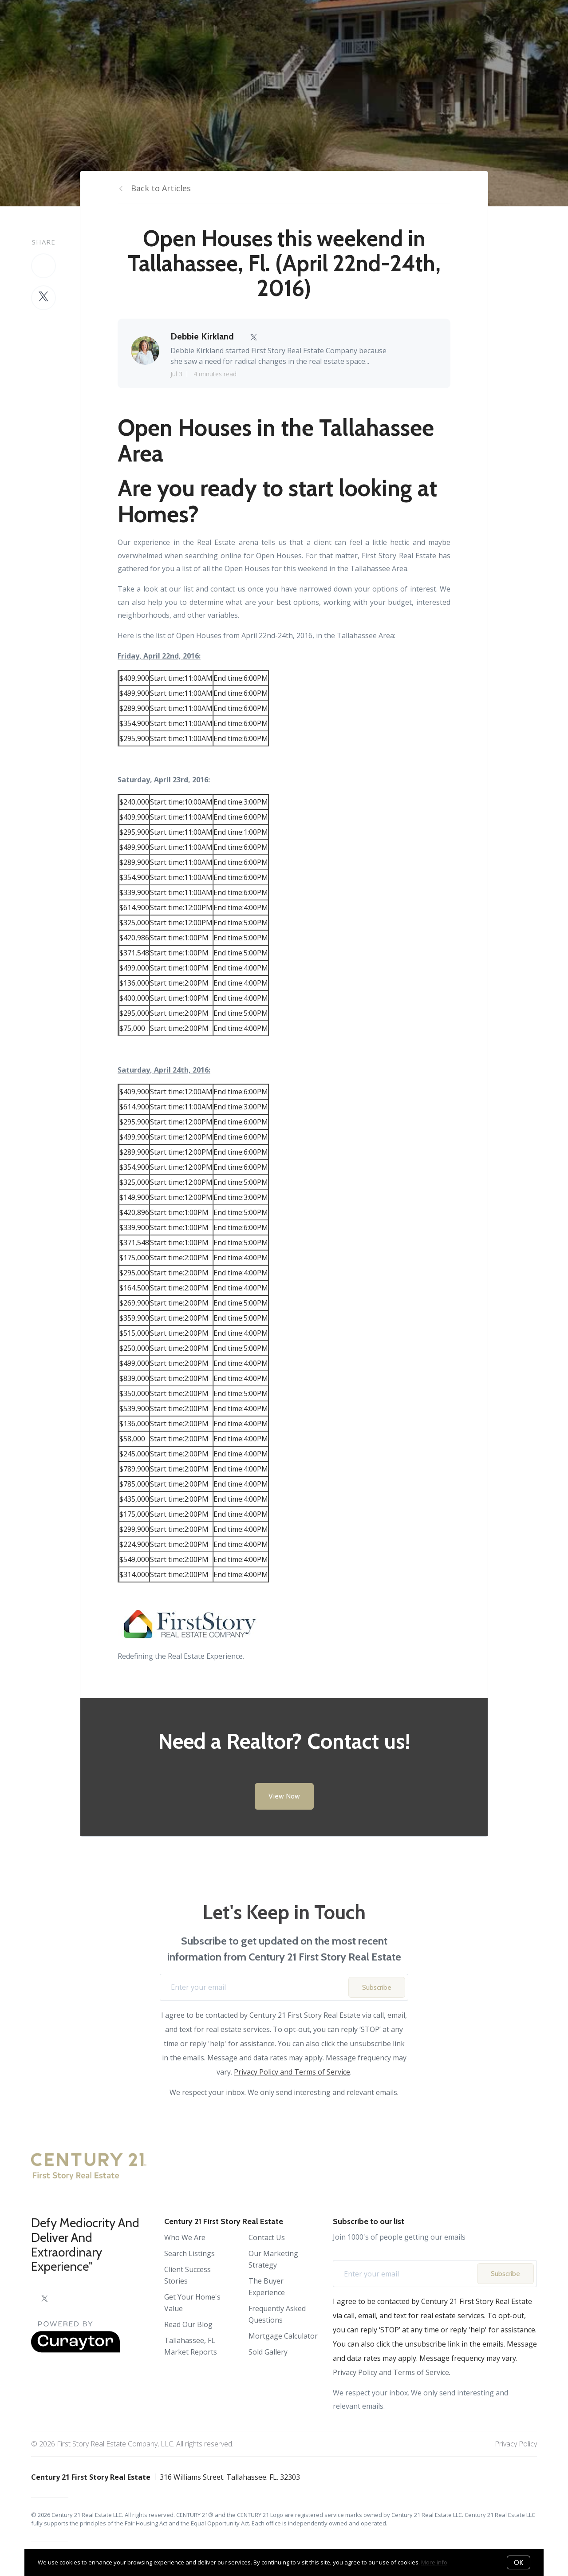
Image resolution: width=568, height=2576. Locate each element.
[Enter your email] (257, 1987)
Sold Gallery (268, 2352)
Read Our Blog (188, 2324)
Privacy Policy (516, 2444)
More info (434, 2562)
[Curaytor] (75, 2350)
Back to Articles (161, 188)
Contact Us (266, 2237)
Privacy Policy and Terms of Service (292, 2072)
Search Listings (189, 2253)
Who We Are (184, 2237)
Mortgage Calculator (283, 2336)
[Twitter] (44, 2298)
